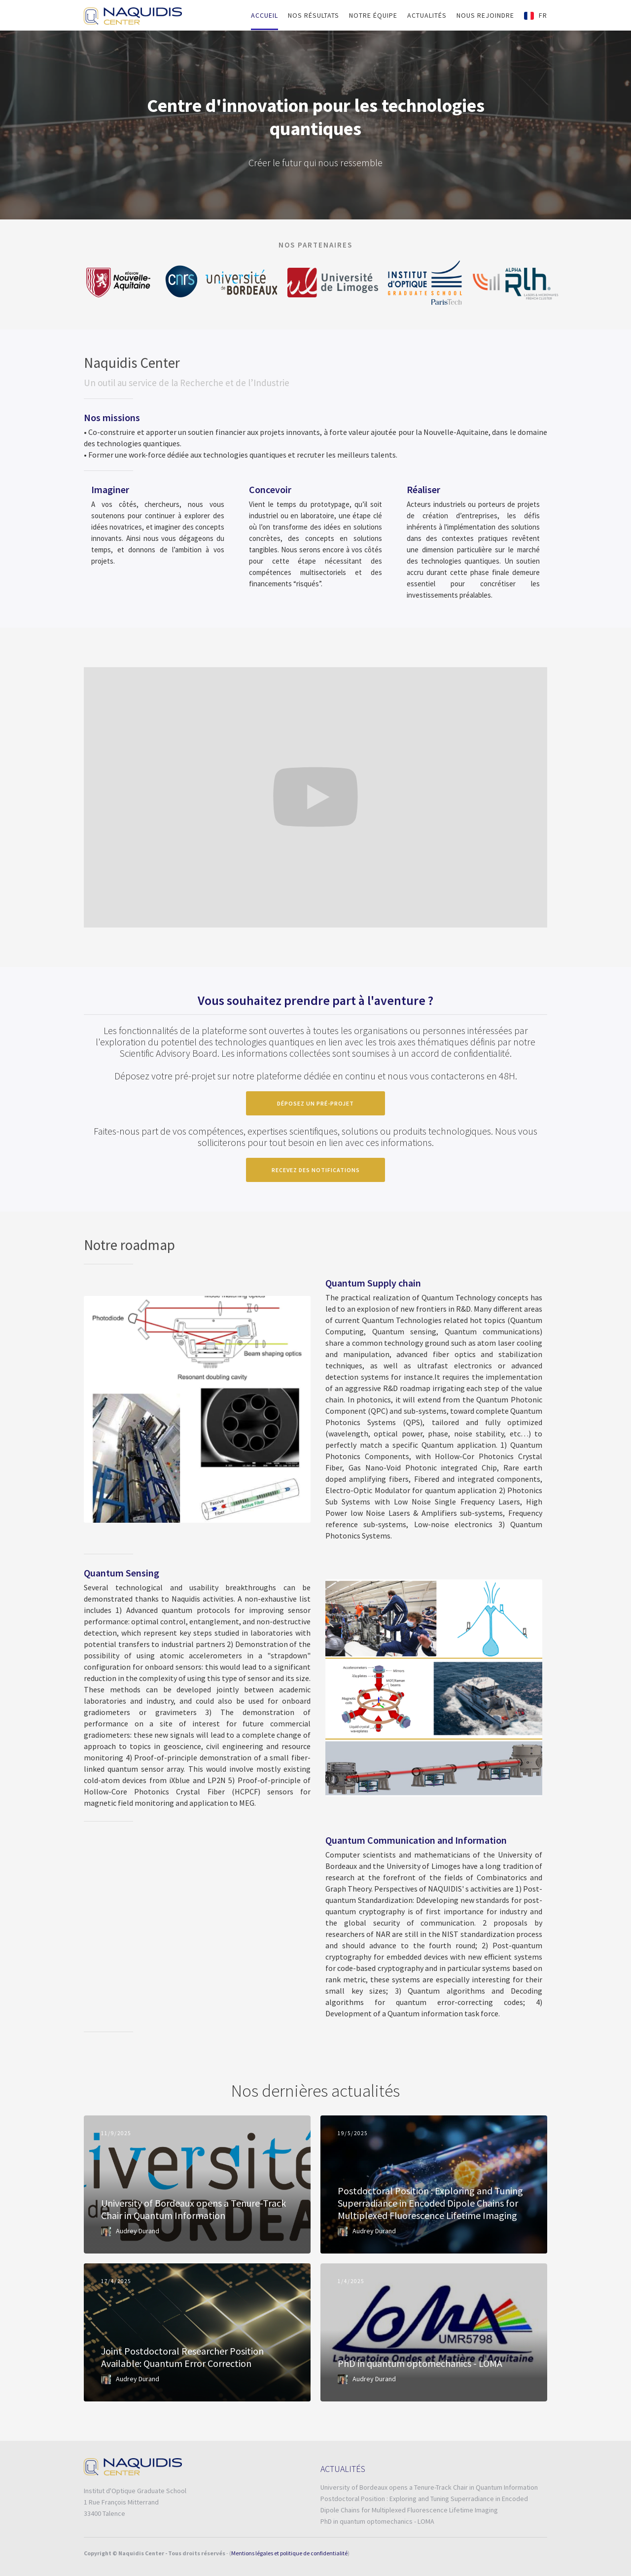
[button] (535, 15)
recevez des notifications (316, 1170)
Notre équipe (373, 15)
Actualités (427, 15)
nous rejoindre (485, 15)
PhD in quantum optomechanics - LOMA (377, 2521)
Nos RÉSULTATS (313, 15)
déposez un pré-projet (315, 1103)
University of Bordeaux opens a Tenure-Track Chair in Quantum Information (429, 2487)
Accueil (264, 15)
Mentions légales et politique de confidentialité (289, 2553)
